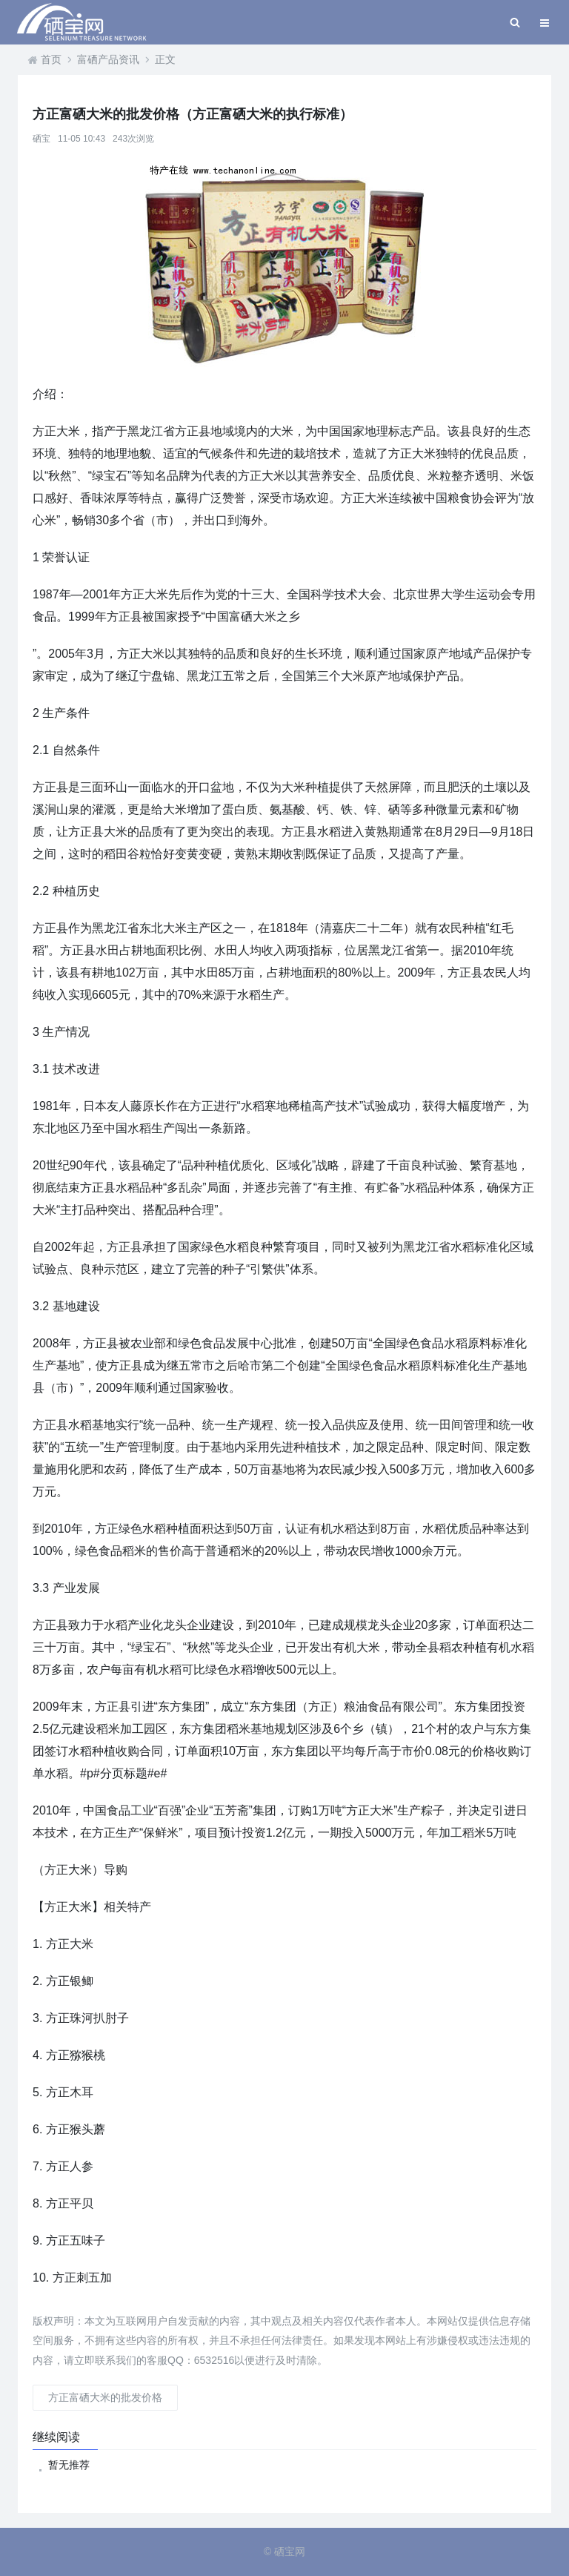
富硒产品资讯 (108, 59)
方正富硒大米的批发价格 (105, 2397)
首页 (51, 59)
